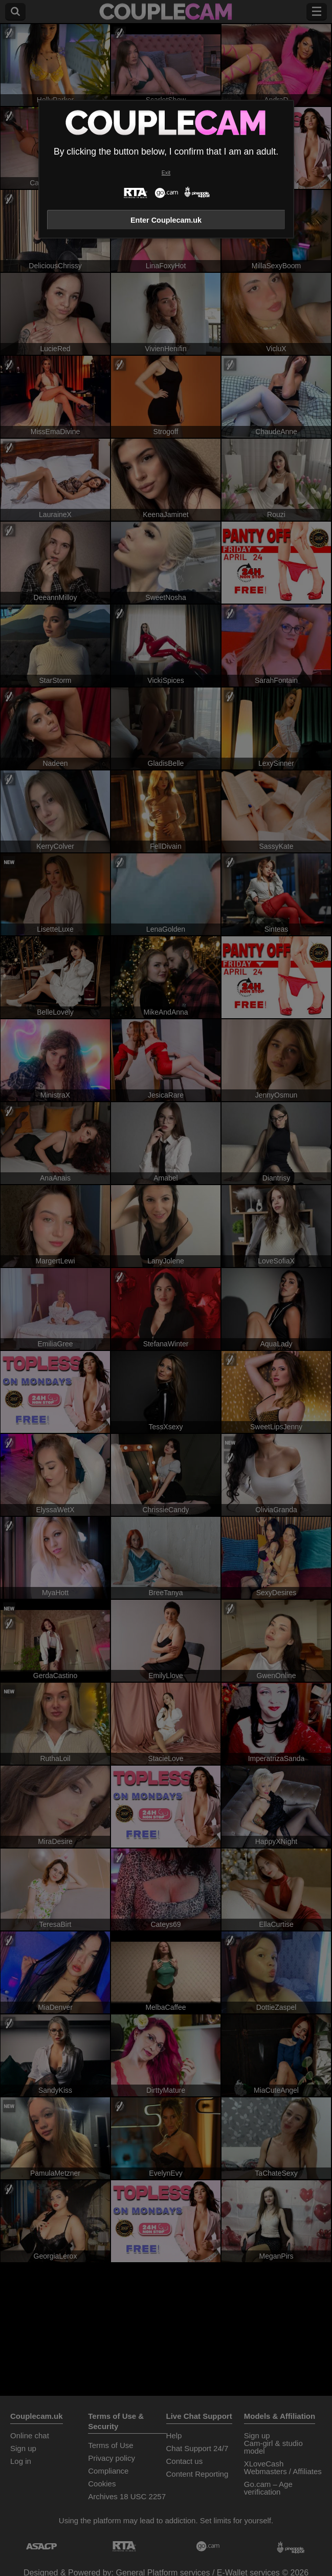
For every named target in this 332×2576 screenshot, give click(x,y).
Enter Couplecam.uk (166, 220)
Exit (166, 173)
